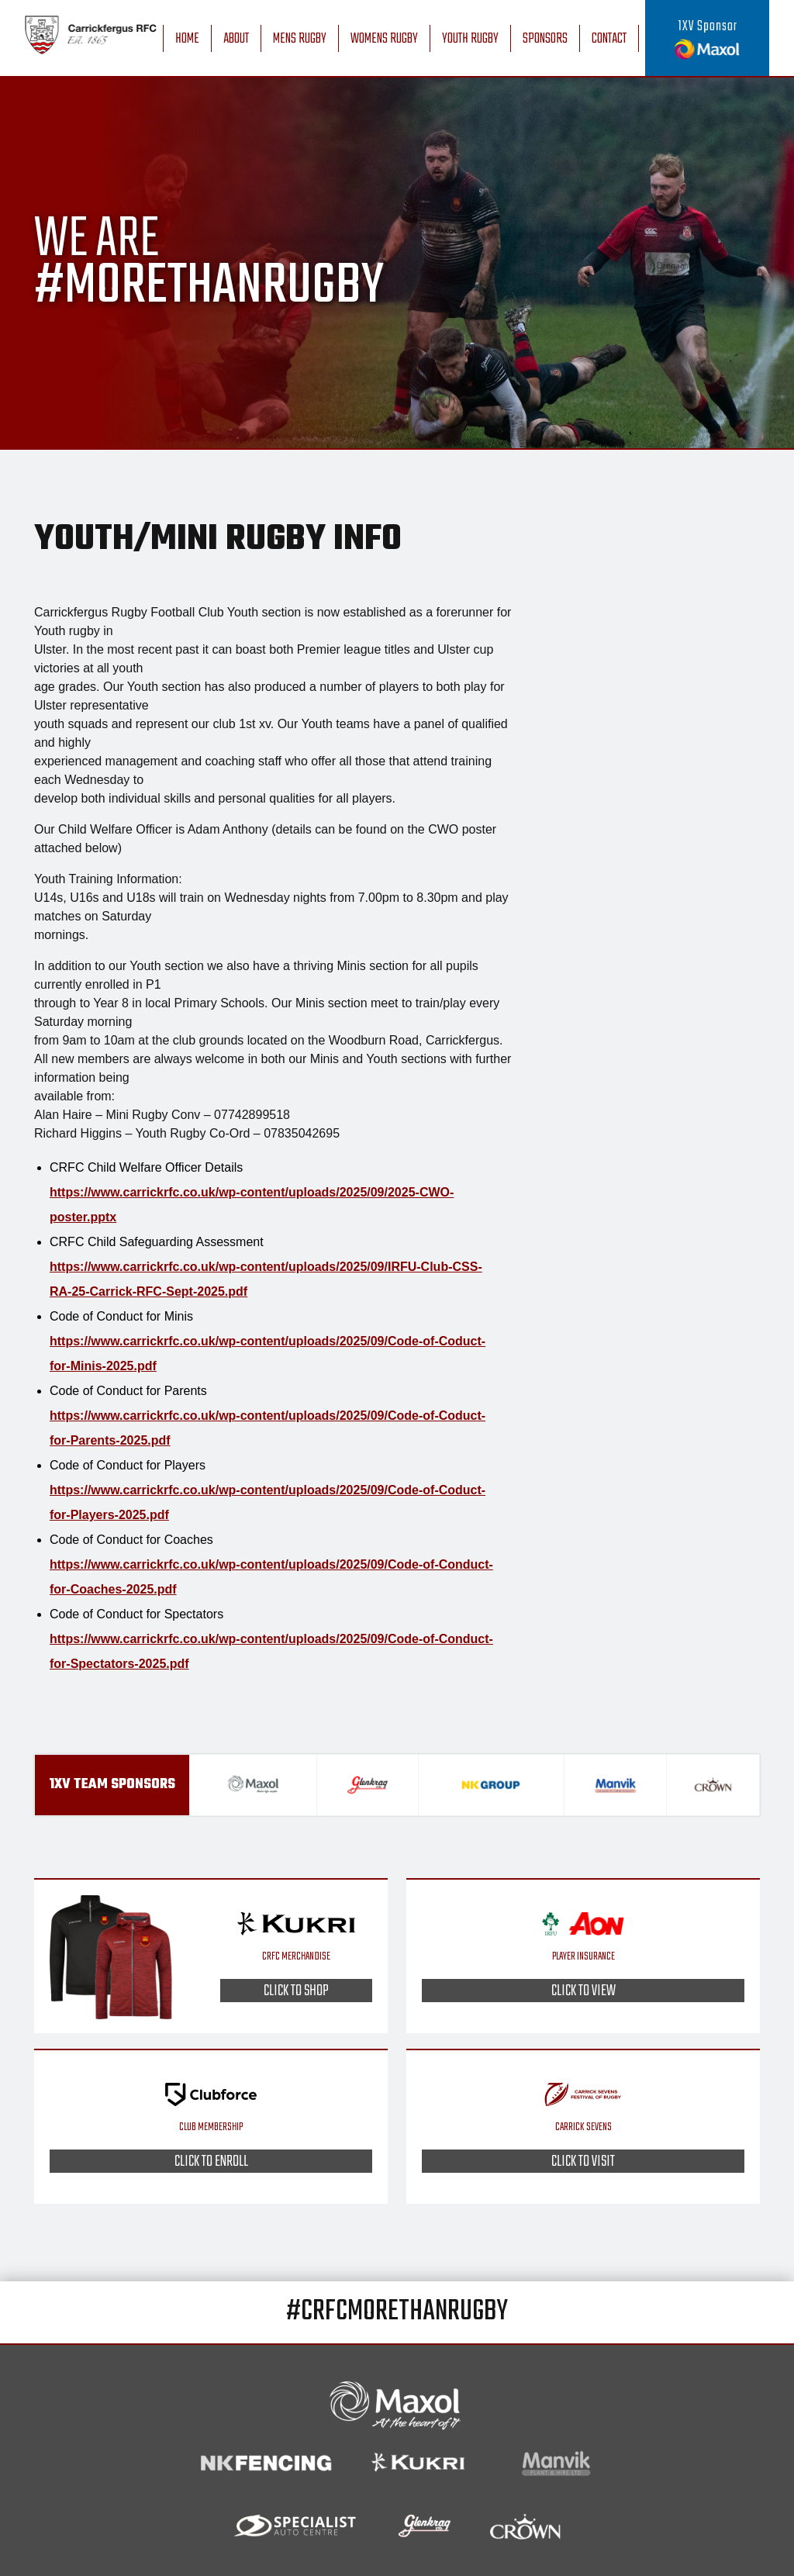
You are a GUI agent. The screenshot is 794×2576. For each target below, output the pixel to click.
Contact (609, 39)
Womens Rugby (384, 39)
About (236, 39)
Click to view (583, 1990)
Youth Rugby (470, 39)
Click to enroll (211, 2161)
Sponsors (545, 39)
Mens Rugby (299, 39)
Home (187, 39)
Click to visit (583, 2161)
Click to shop (296, 1990)
